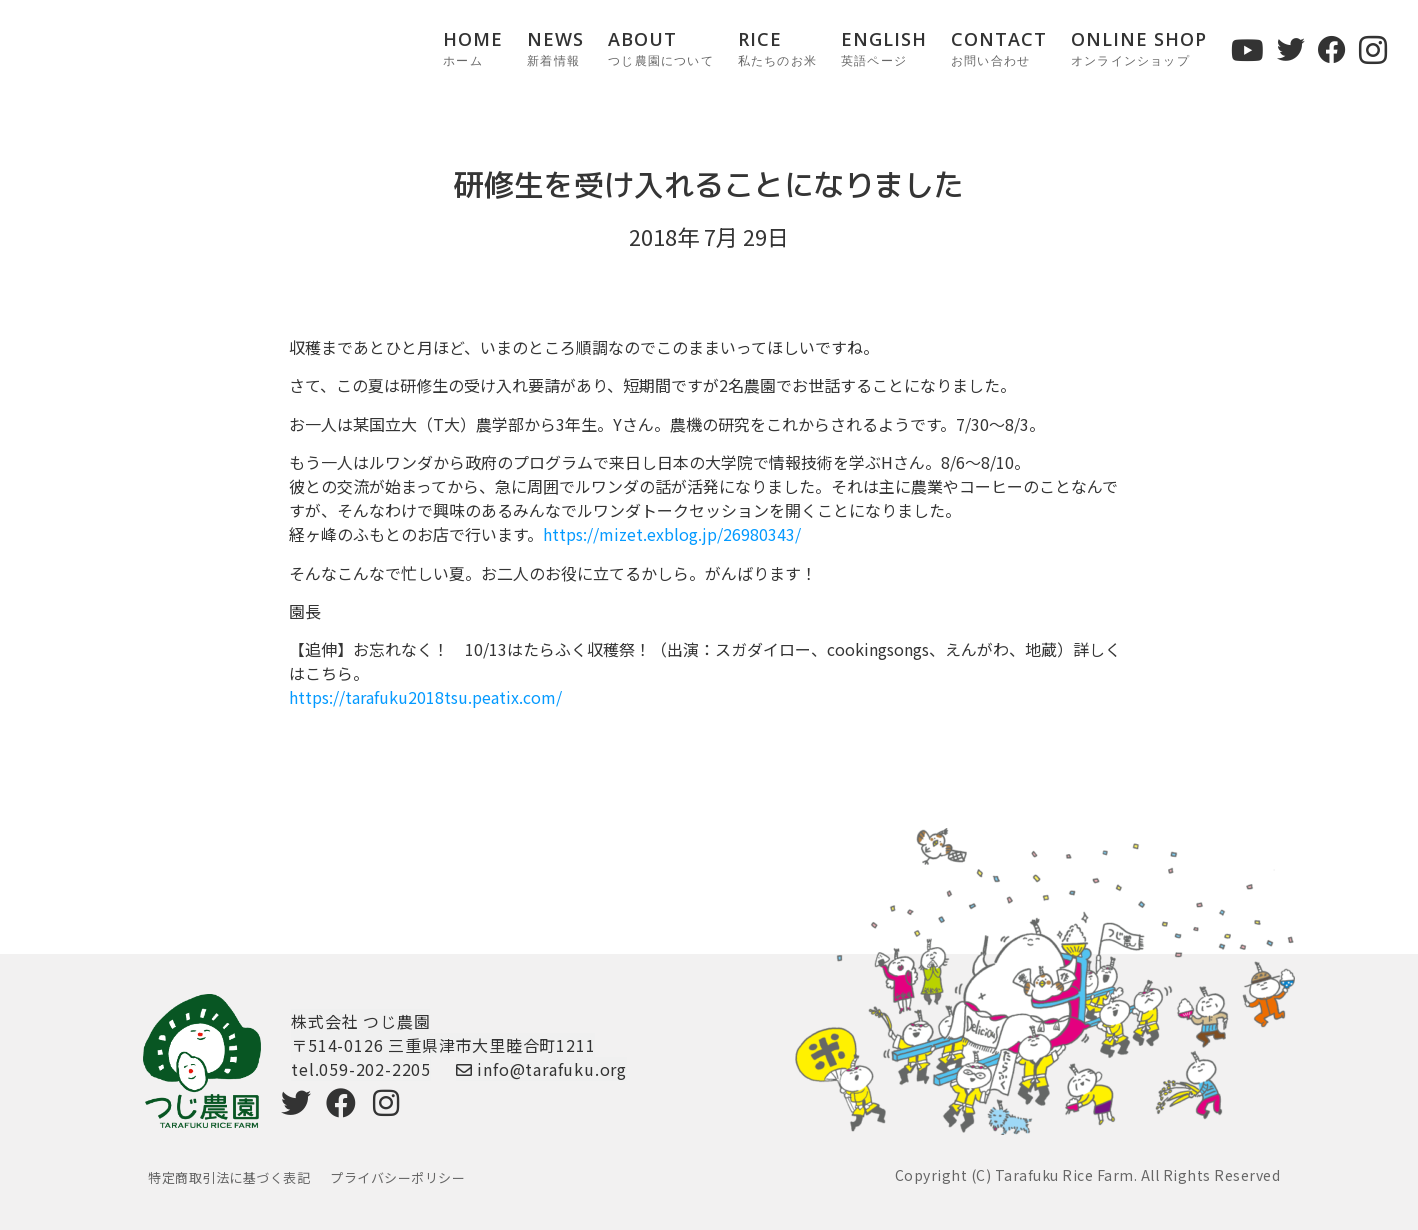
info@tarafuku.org (541, 1069)
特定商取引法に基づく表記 (229, 1177)
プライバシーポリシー (397, 1177)
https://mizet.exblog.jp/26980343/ (672, 534)
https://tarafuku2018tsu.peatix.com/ (425, 697)
